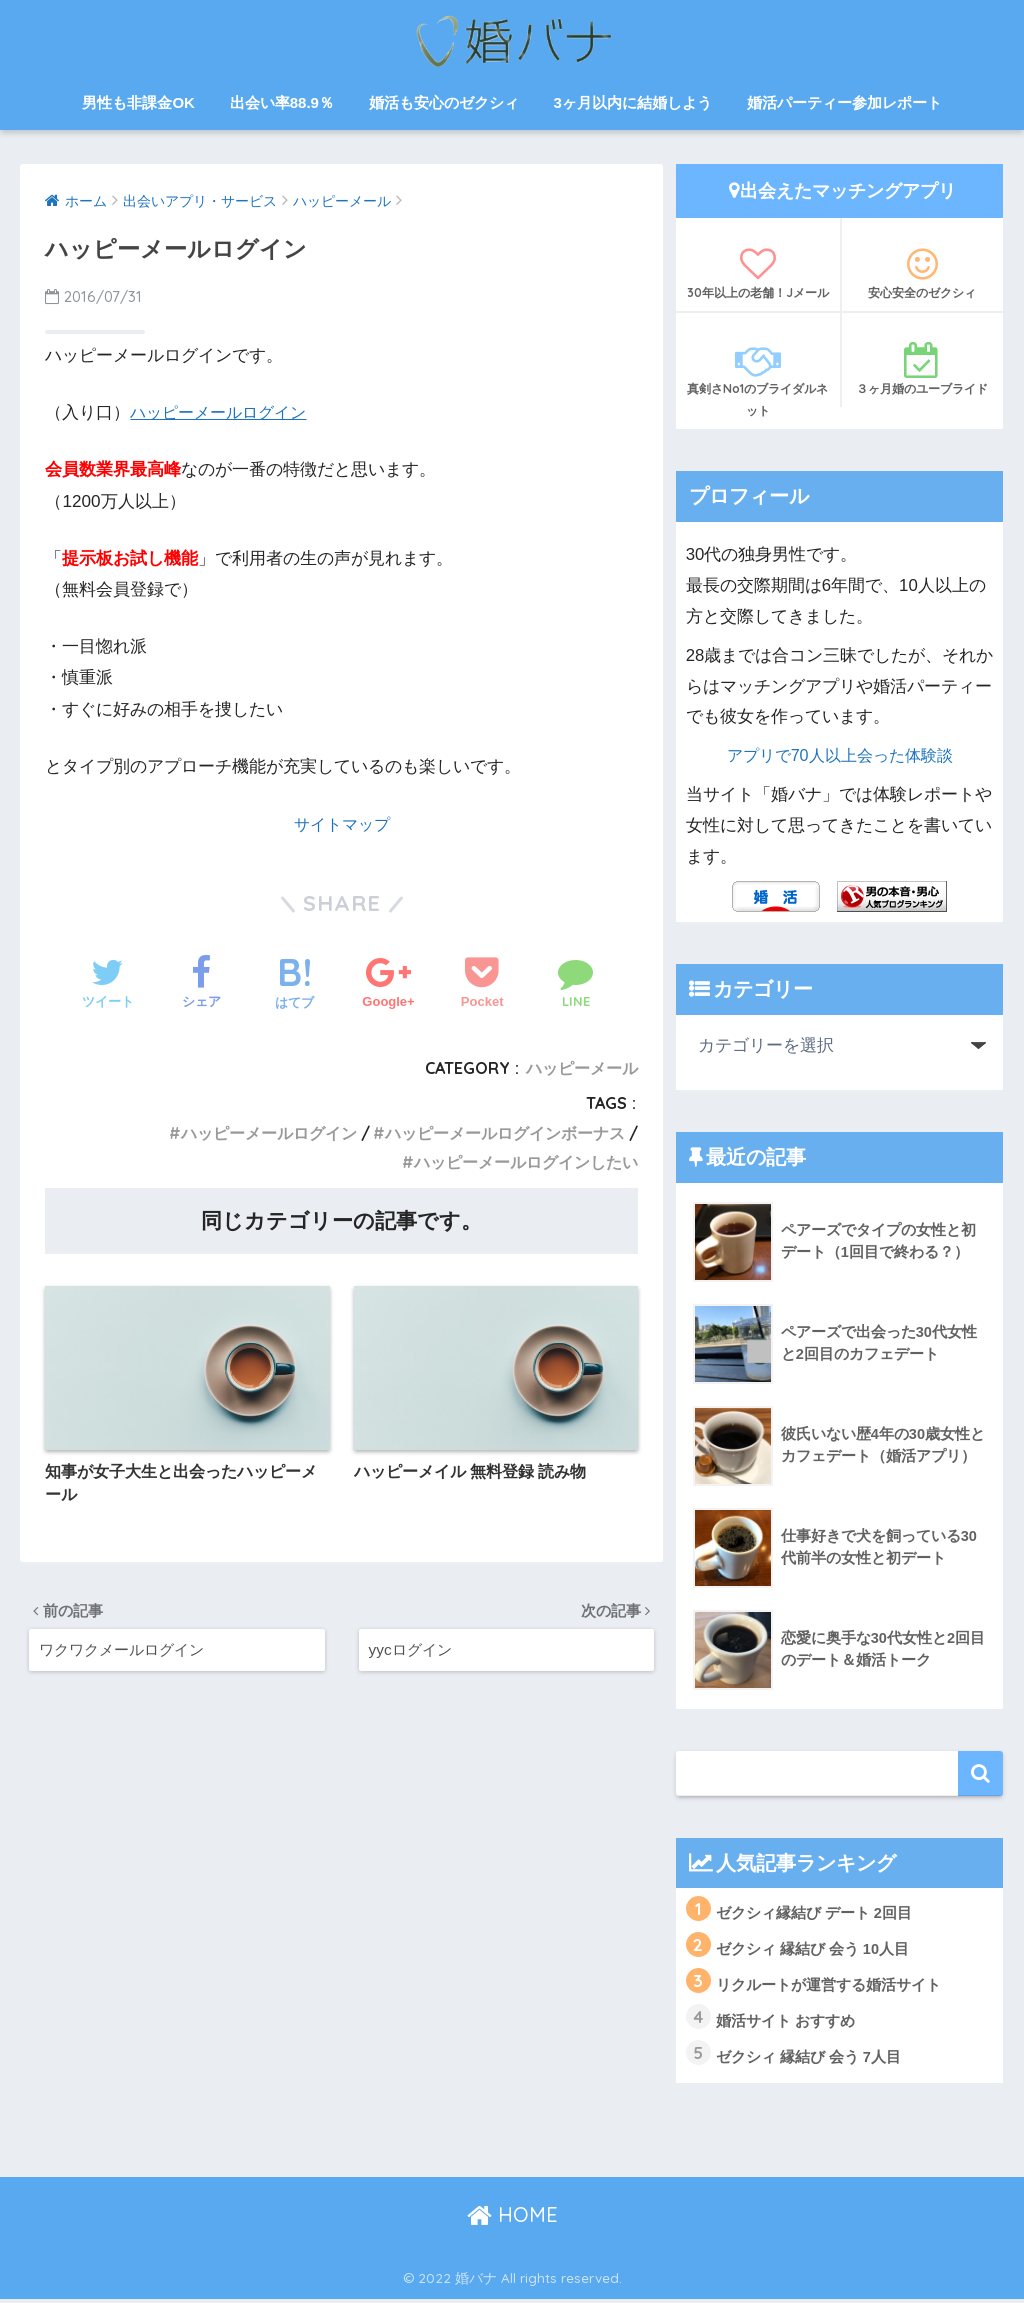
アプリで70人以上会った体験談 (840, 755)
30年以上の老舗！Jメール (758, 273)
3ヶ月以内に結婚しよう (632, 102)
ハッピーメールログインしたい (526, 1162)
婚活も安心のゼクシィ (444, 102)
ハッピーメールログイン (223, 412)
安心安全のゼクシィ (923, 273)
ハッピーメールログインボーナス (505, 1133)
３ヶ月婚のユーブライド (923, 369)
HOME (512, 2218)
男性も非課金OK (138, 102)
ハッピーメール (582, 1068)
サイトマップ (342, 823)
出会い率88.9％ (282, 102)
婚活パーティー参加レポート (844, 102)
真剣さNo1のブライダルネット (758, 380)
